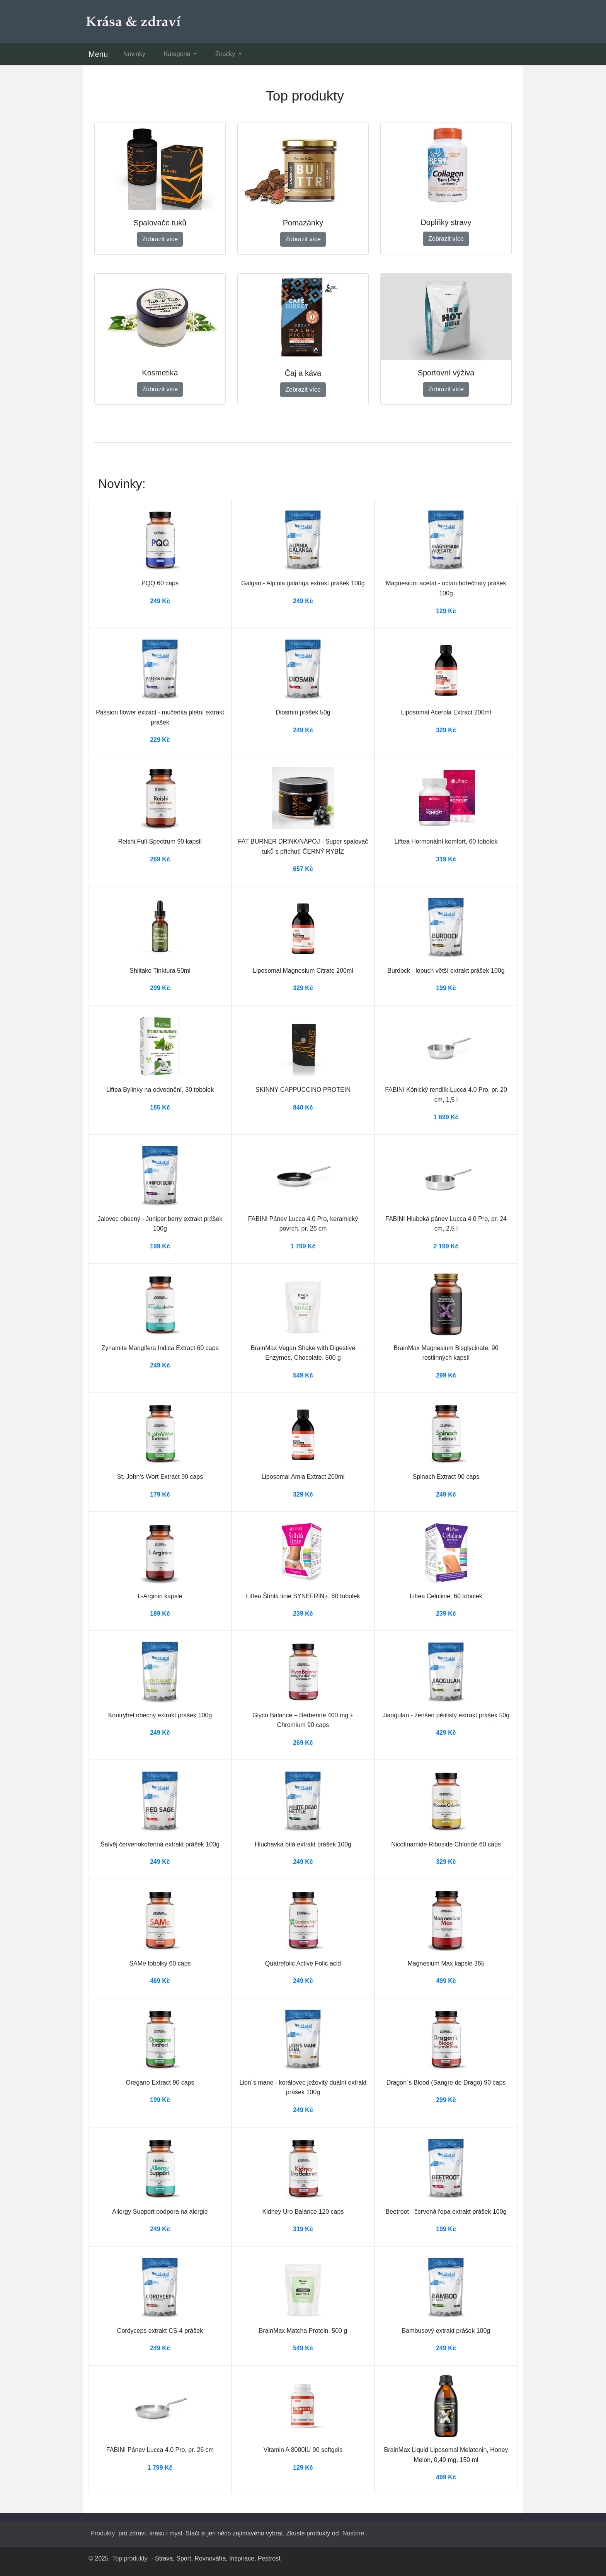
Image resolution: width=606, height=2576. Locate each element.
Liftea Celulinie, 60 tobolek (446, 1596)
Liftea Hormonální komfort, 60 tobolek (446, 841)
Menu (98, 54)
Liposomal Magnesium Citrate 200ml (303, 970)
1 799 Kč (303, 1246)
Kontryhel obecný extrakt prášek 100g (160, 1715)
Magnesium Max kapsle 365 (445, 1963)
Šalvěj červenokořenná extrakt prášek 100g (160, 1844)
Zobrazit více (160, 239)
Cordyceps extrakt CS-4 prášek (160, 2330)
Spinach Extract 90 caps (446, 1476)
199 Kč (446, 988)
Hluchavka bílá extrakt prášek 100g (303, 1844)
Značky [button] (226, 54)
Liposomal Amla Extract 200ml (302, 1476)
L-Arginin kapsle (160, 1596)
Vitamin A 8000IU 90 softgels (303, 2449)
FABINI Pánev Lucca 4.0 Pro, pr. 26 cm (160, 2449)
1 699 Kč (446, 1117)
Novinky (134, 54)
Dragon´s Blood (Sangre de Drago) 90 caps (446, 2082)
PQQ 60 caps (160, 583)
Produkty (102, 2533)
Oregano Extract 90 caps (160, 2082)
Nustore (353, 2533)
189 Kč (160, 1613)
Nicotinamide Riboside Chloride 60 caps (446, 1844)
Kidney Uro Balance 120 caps (303, 2211)
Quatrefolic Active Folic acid (303, 1963)
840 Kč (303, 1107)
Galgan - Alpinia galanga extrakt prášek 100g (302, 583)
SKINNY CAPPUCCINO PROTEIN (303, 1089)
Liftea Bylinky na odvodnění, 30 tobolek (160, 1089)
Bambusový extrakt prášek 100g (446, 2330)
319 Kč (446, 859)
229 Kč (160, 739)
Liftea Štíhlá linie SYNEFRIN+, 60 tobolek (303, 1596)
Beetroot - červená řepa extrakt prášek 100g (445, 2211)
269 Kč (160, 859)
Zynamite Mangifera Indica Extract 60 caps (159, 1348)
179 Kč (160, 1494)
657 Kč (303, 869)
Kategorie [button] (178, 54)
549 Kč (303, 1375)
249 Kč (160, 601)
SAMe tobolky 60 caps (160, 1963)
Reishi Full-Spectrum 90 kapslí (160, 841)
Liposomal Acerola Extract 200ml (446, 712)
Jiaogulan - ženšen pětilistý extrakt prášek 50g (446, 1715)
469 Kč (160, 1981)
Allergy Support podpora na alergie (160, 2211)
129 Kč (446, 611)
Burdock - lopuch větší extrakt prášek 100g (445, 970)
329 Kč (446, 730)
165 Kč (160, 1107)
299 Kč (160, 988)
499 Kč (446, 1981)
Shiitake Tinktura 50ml (159, 970)
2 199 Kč (446, 1246)
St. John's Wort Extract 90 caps (160, 1476)
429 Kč (446, 1732)
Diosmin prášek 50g (303, 712)
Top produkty (130, 2558)
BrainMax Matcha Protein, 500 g (303, 2330)
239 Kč (303, 1613)
